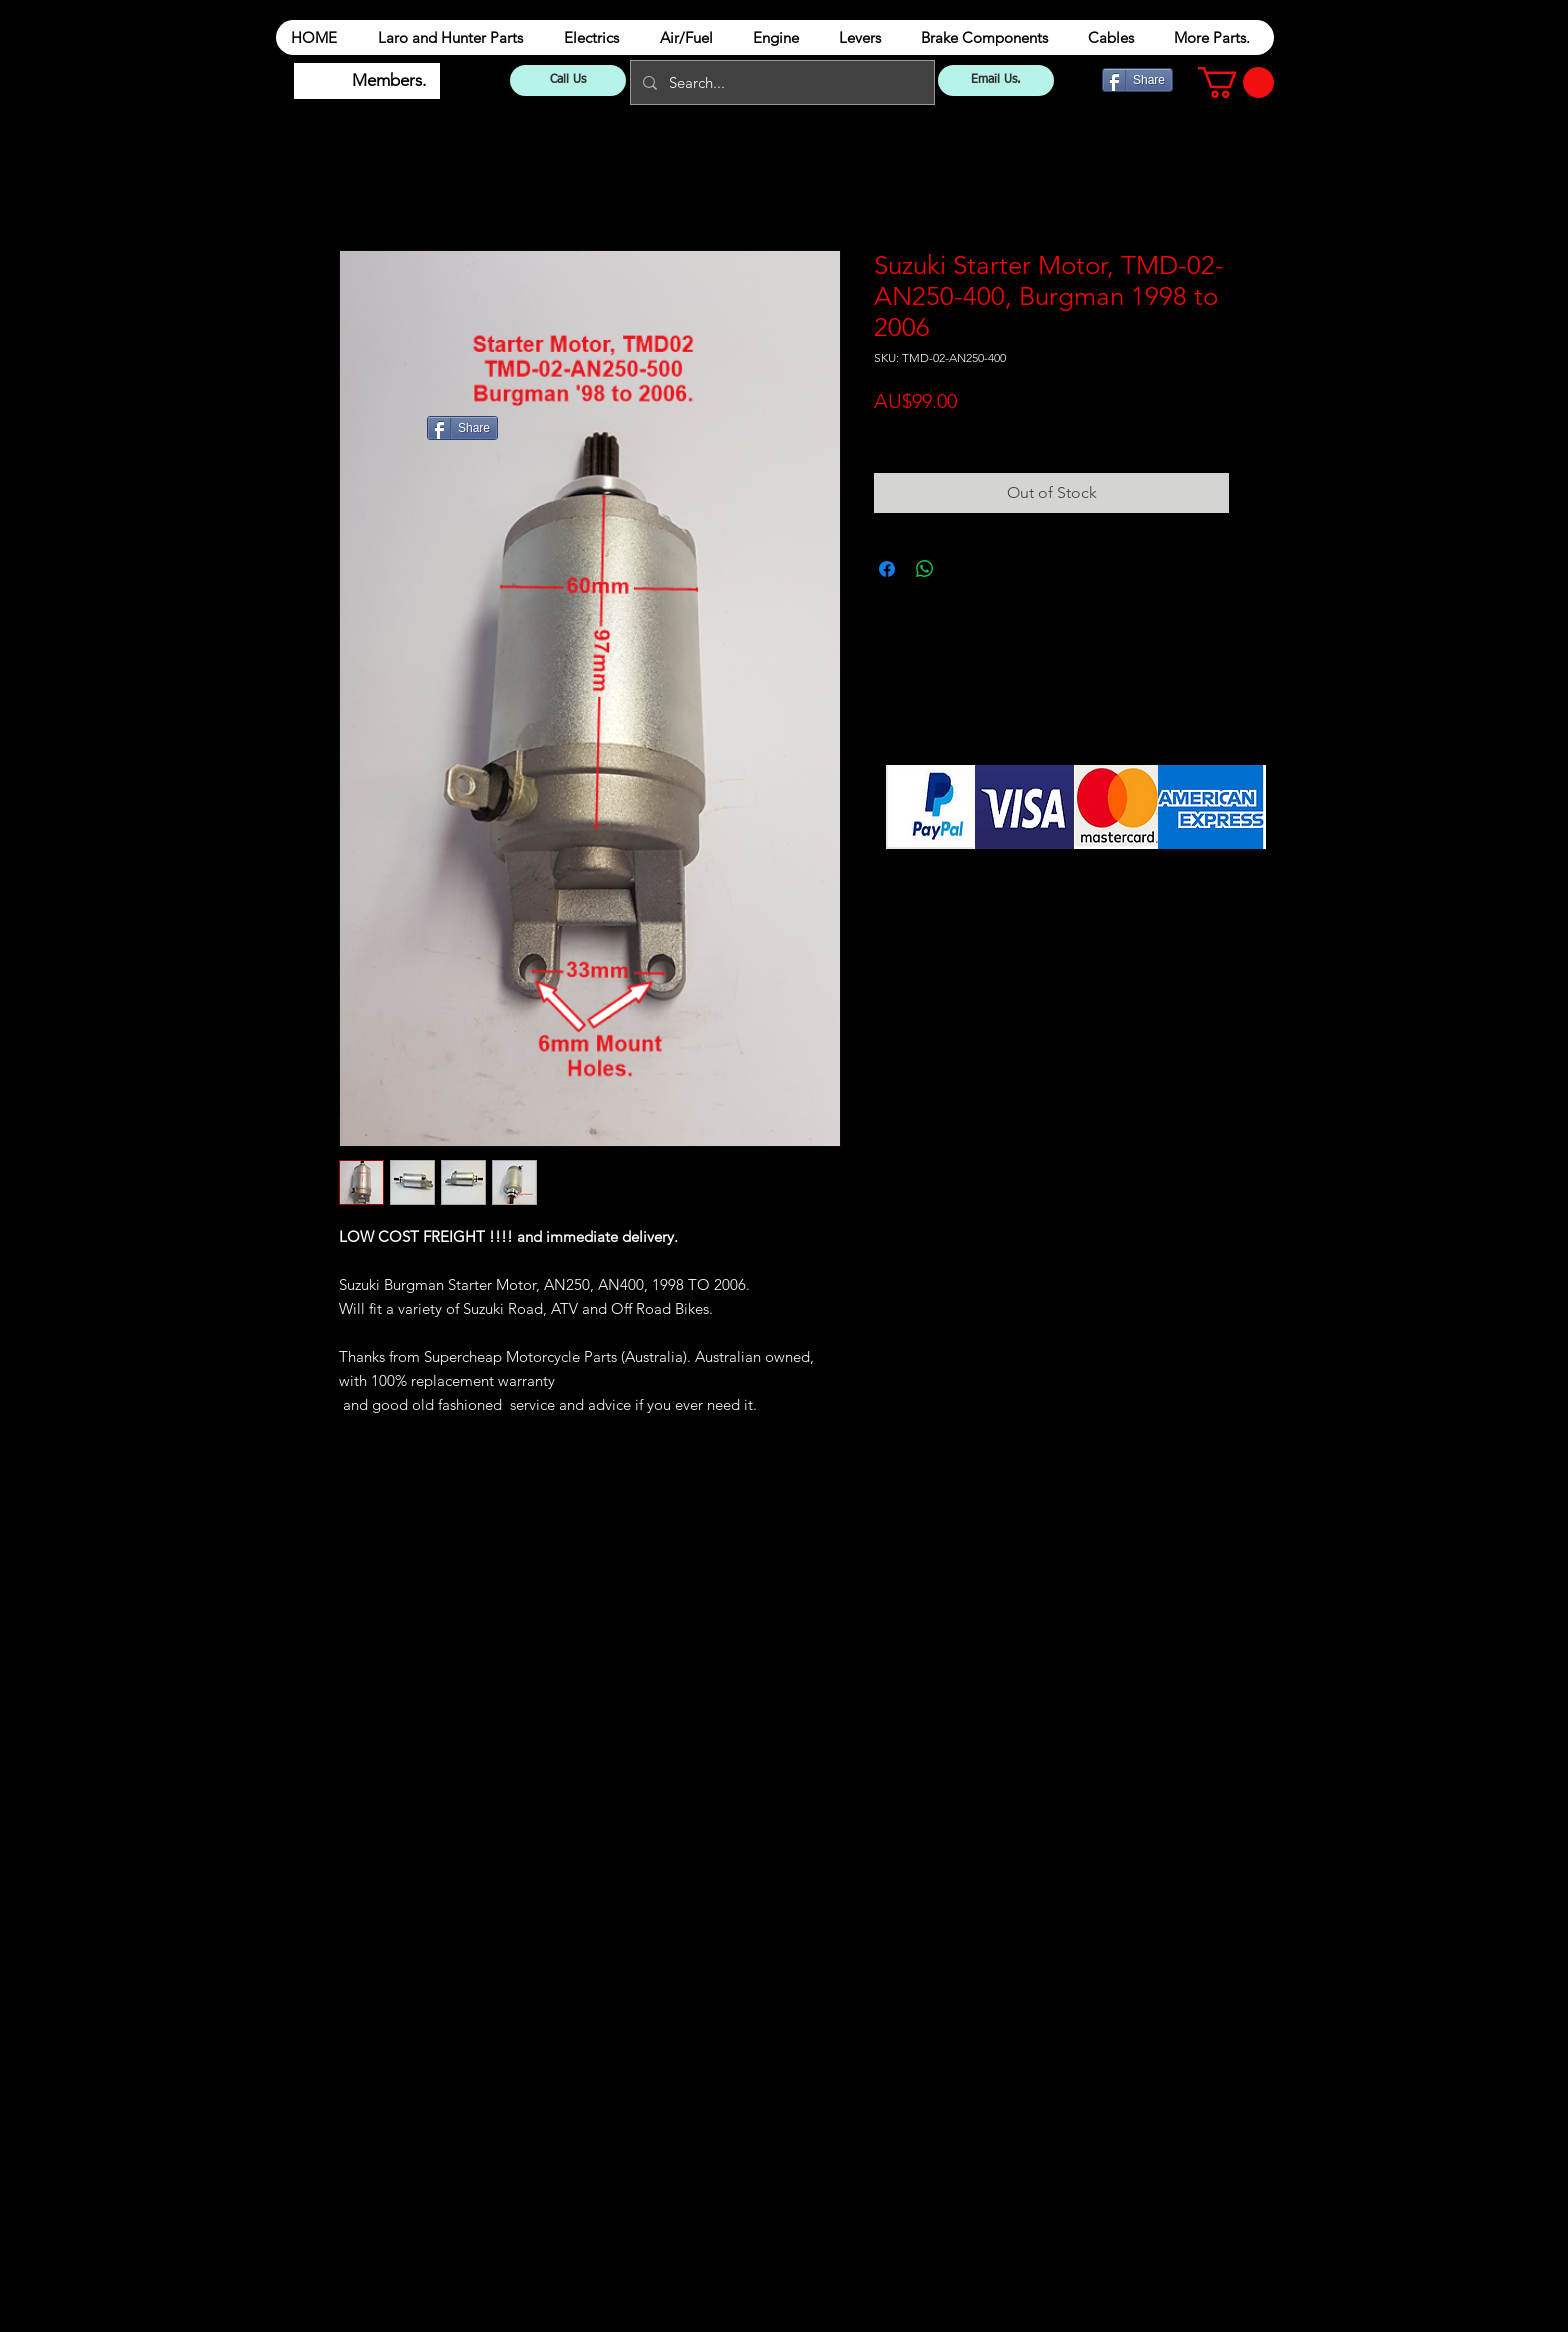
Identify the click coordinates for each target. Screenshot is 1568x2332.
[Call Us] (568, 80)
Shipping (1035, 430)
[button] (1236, 82)
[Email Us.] (996, 80)
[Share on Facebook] (887, 569)
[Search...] (780, 82)
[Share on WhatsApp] (925, 569)
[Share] (1137, 80)
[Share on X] (963, 569)
